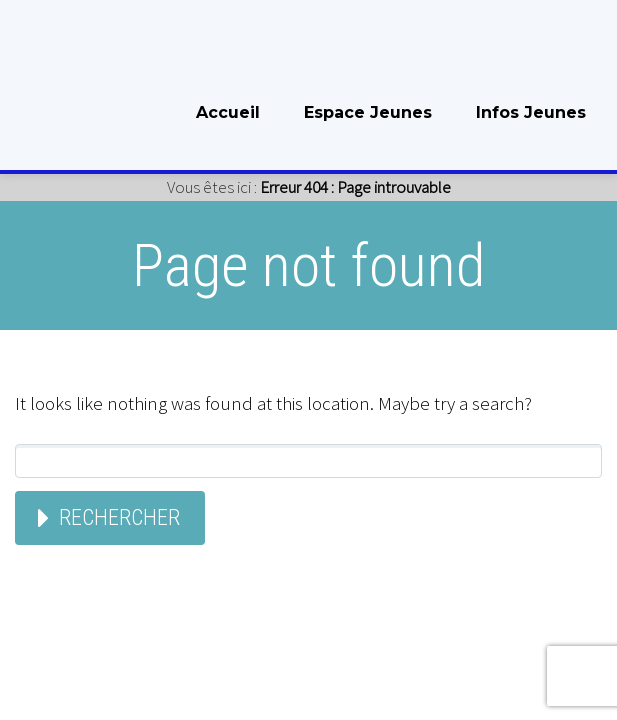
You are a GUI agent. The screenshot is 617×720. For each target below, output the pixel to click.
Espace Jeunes (368, 112)
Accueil (228, 112)
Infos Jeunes (531, 112)
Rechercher (119, 517)
